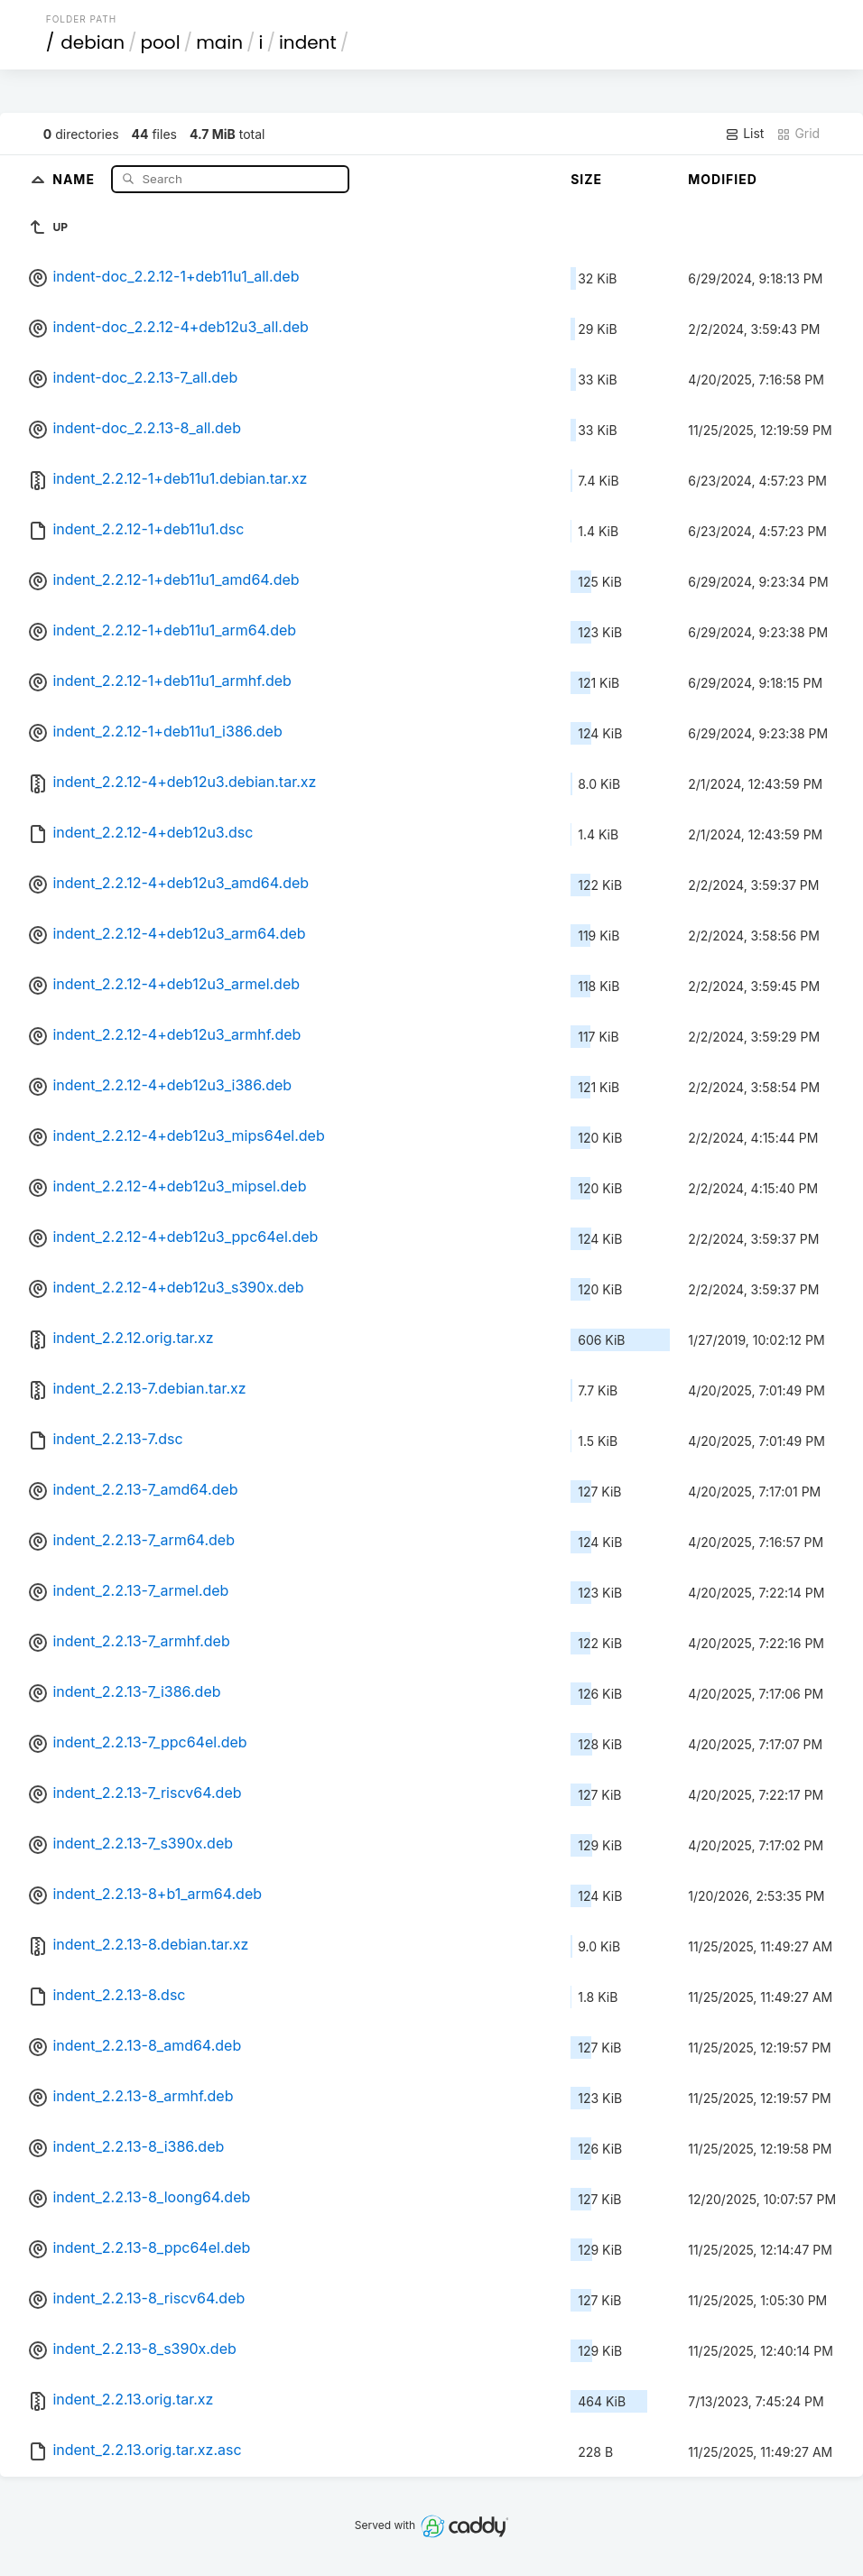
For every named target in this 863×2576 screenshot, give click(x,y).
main (219, 42)
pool (161, 42)
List (744, 133)
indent (308, 42)
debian (92, 42)
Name (75, 178)
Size (586, 179)
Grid (798, 133)
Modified (722, 179)
